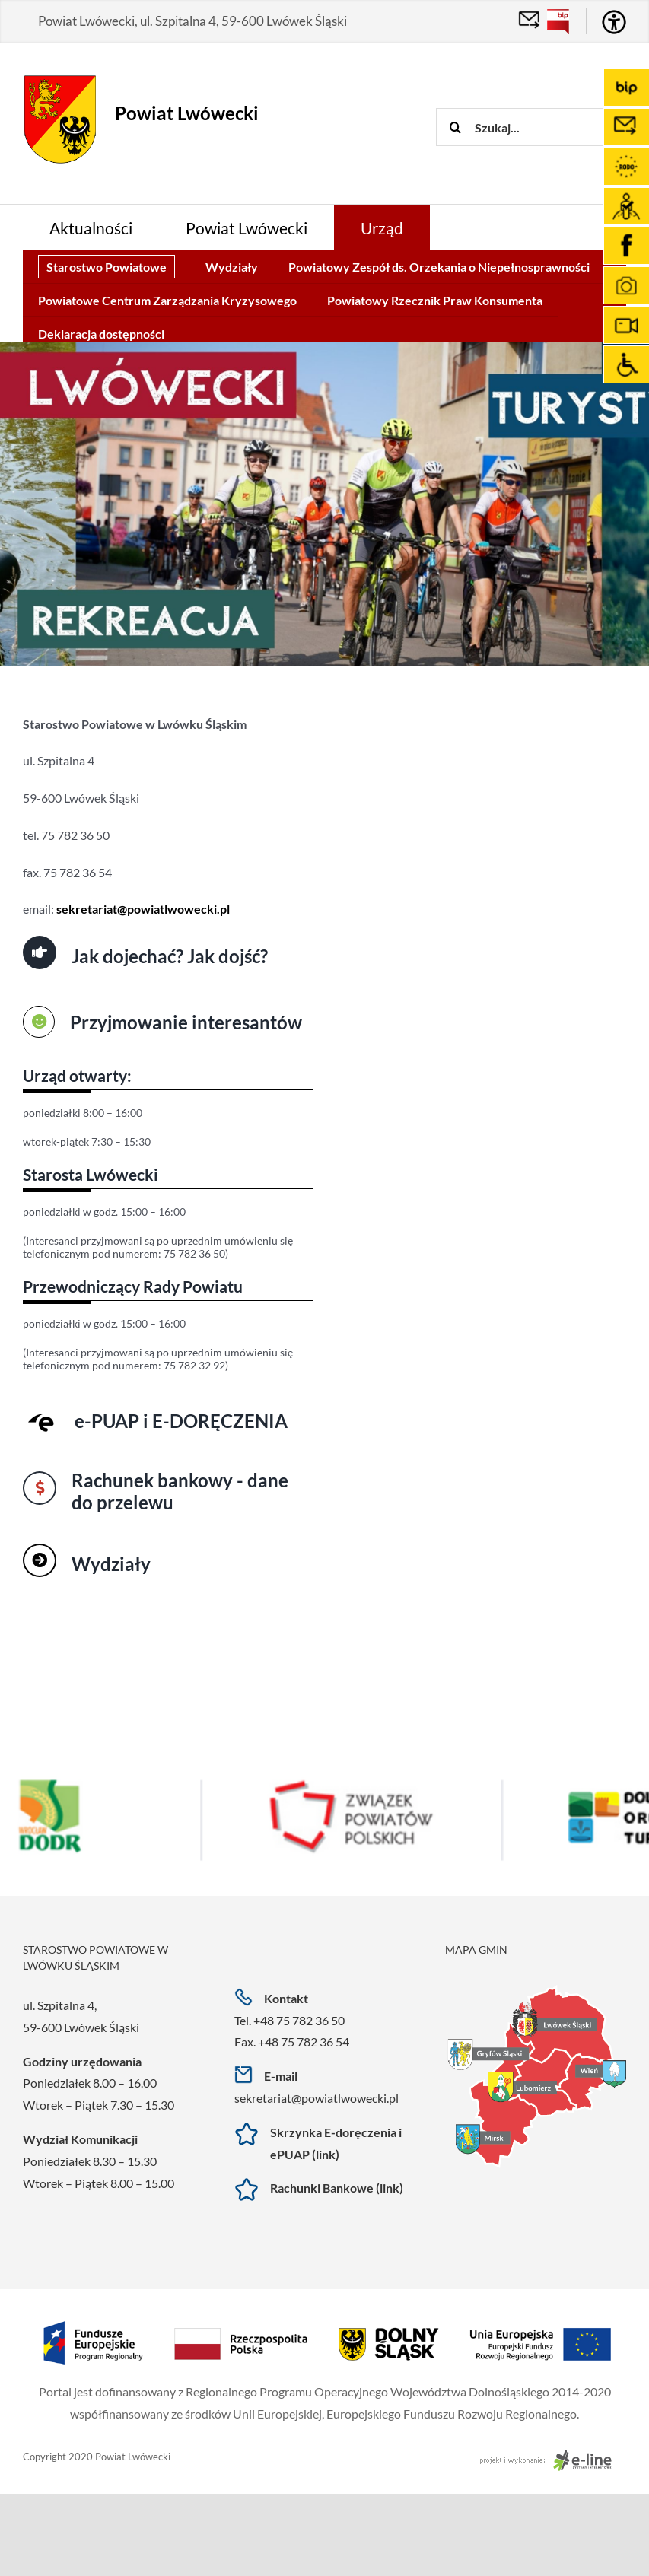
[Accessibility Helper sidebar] (614, 22)
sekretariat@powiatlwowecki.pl (316, 2098)
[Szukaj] (455, 127)
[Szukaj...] (542, 127)
